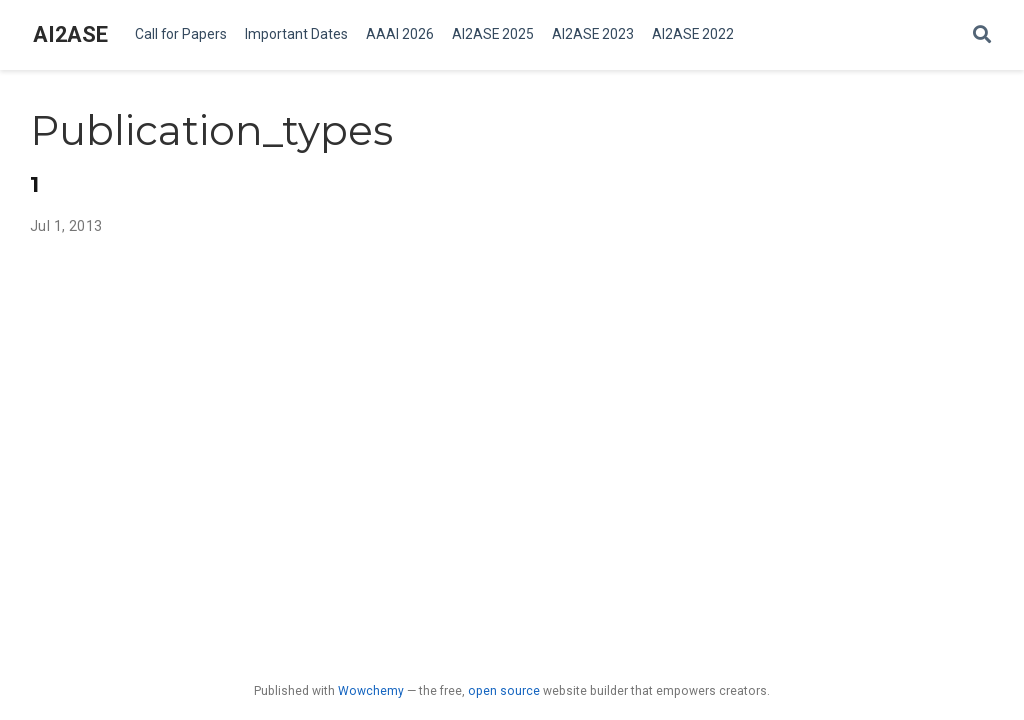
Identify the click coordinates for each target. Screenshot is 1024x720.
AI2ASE (70, 34)
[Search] (982, 35)
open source (504, 691)
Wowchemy (371, 691)
